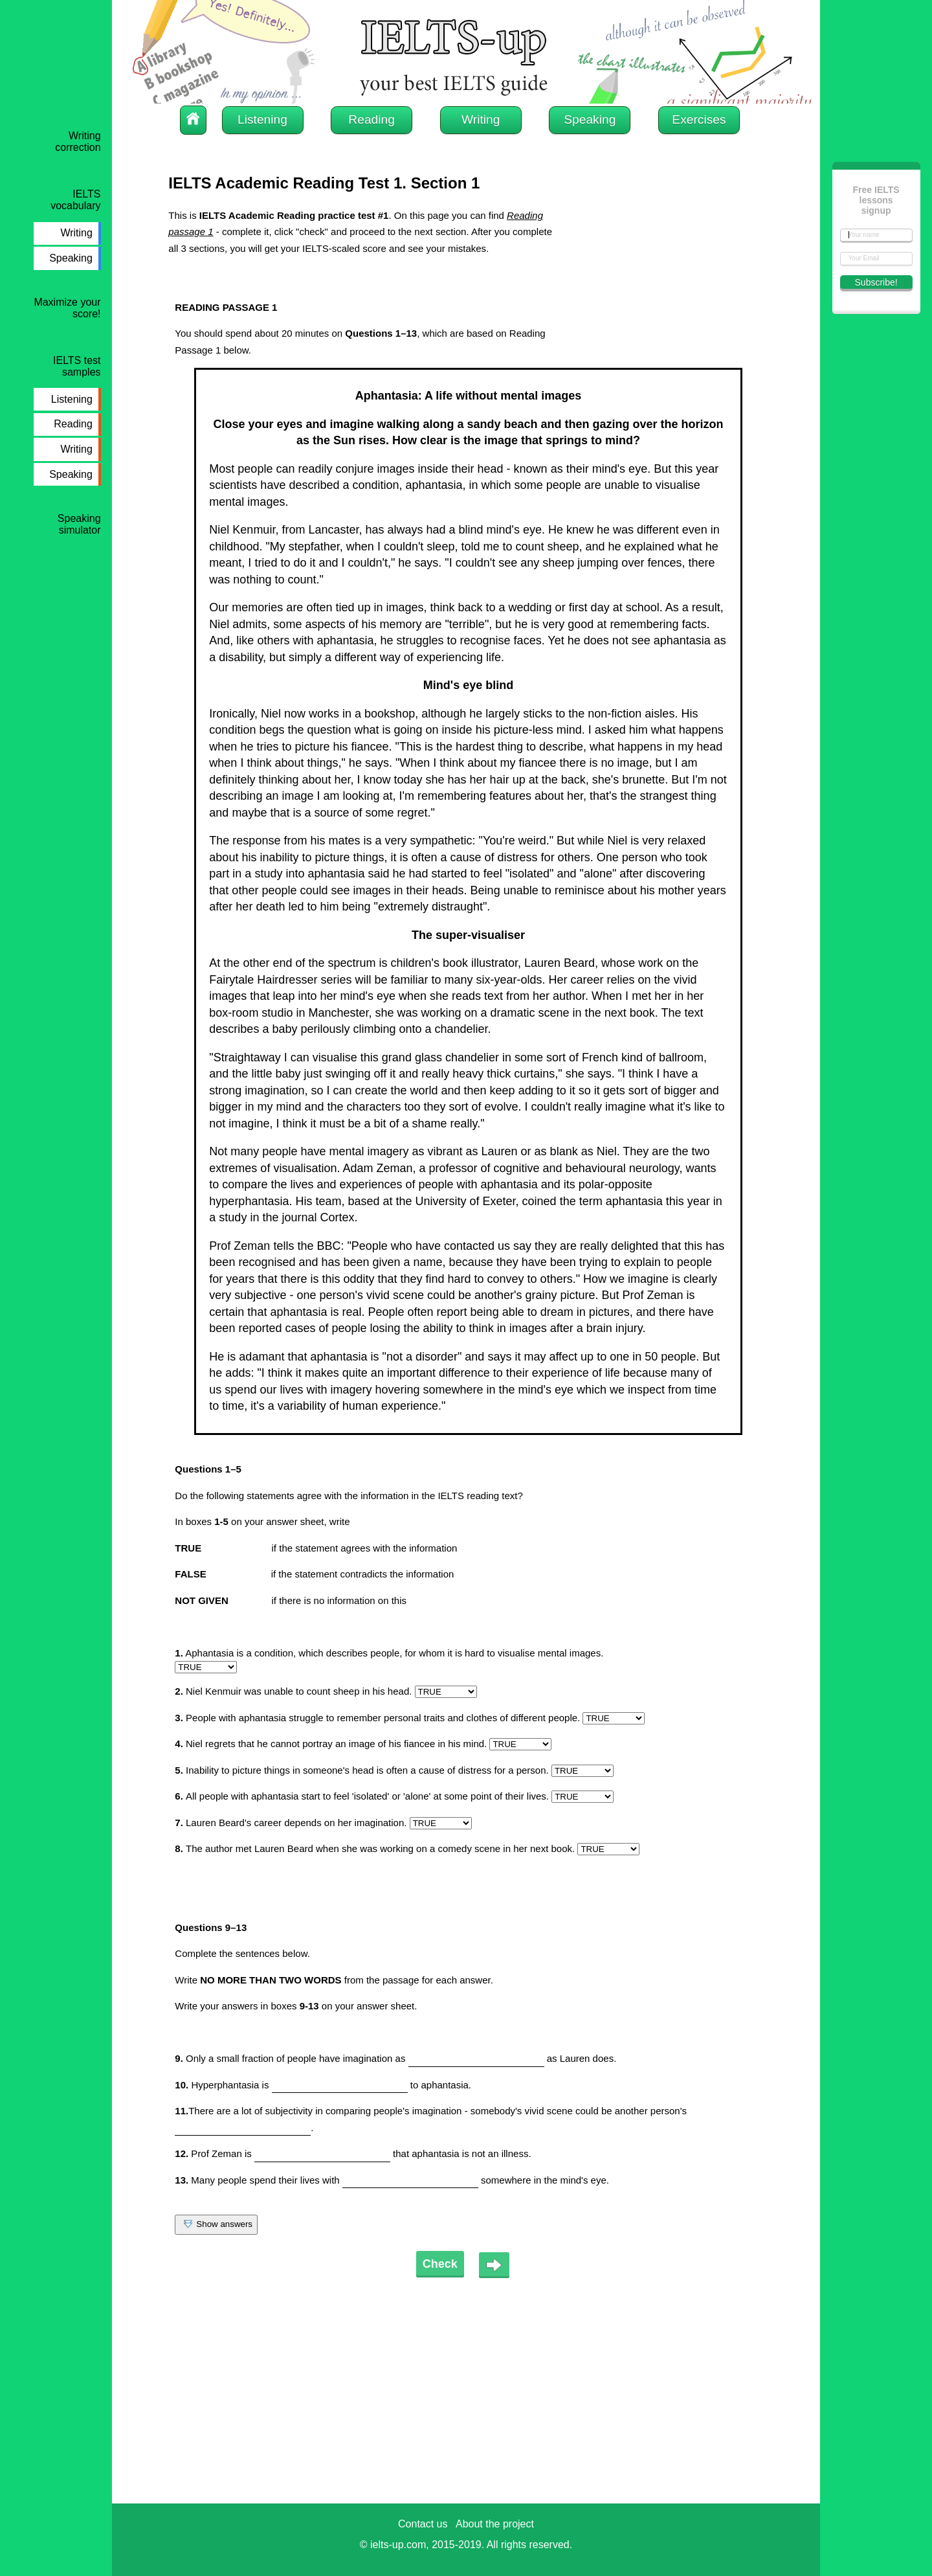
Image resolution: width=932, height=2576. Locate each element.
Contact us (422, 2523)
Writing (76, 232)
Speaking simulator (79, 524)
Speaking (71, 258)
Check (440, 2263)
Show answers (216, 2225)
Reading (73, 423)
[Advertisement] (667, 288)
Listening (72, 399)
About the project (495, 2523)
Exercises (699, 119)
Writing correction (77, 141)
